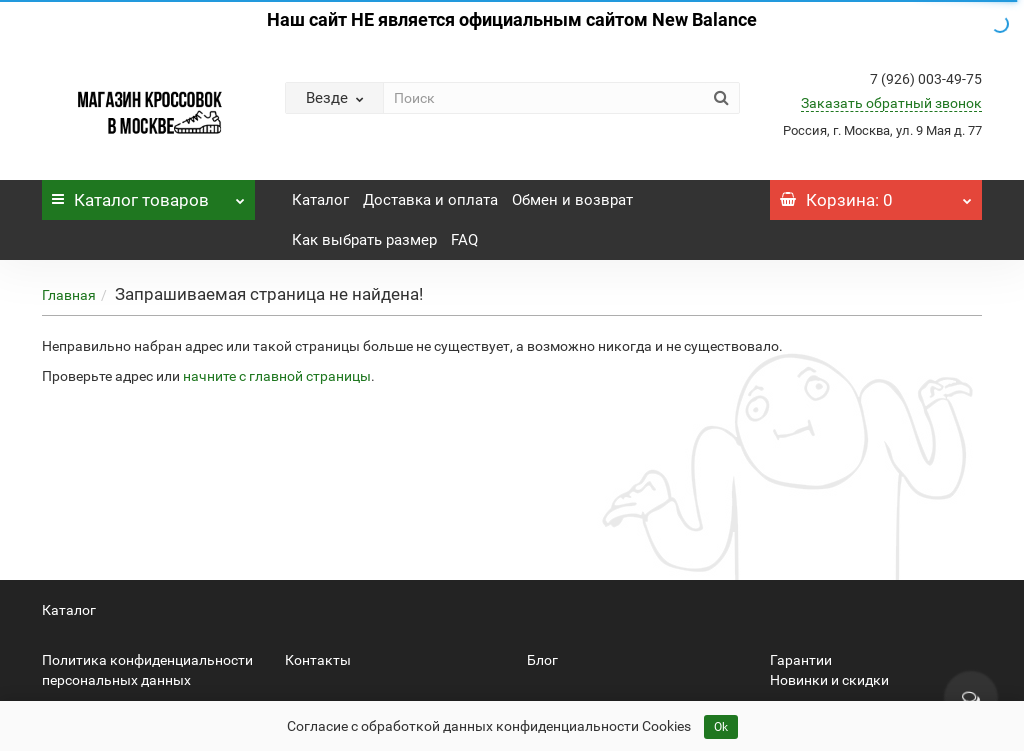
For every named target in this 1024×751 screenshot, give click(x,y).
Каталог (148, 195)
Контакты (318, 660)
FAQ (464, 240)
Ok (721, 727)
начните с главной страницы (277, 376)
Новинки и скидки (829, 680)
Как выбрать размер (364, 240)
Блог (542, 660)
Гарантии (801, 660)
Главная (69, 295)
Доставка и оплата (430, 200)
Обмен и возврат (572, 200)
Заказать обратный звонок (891, 103)
